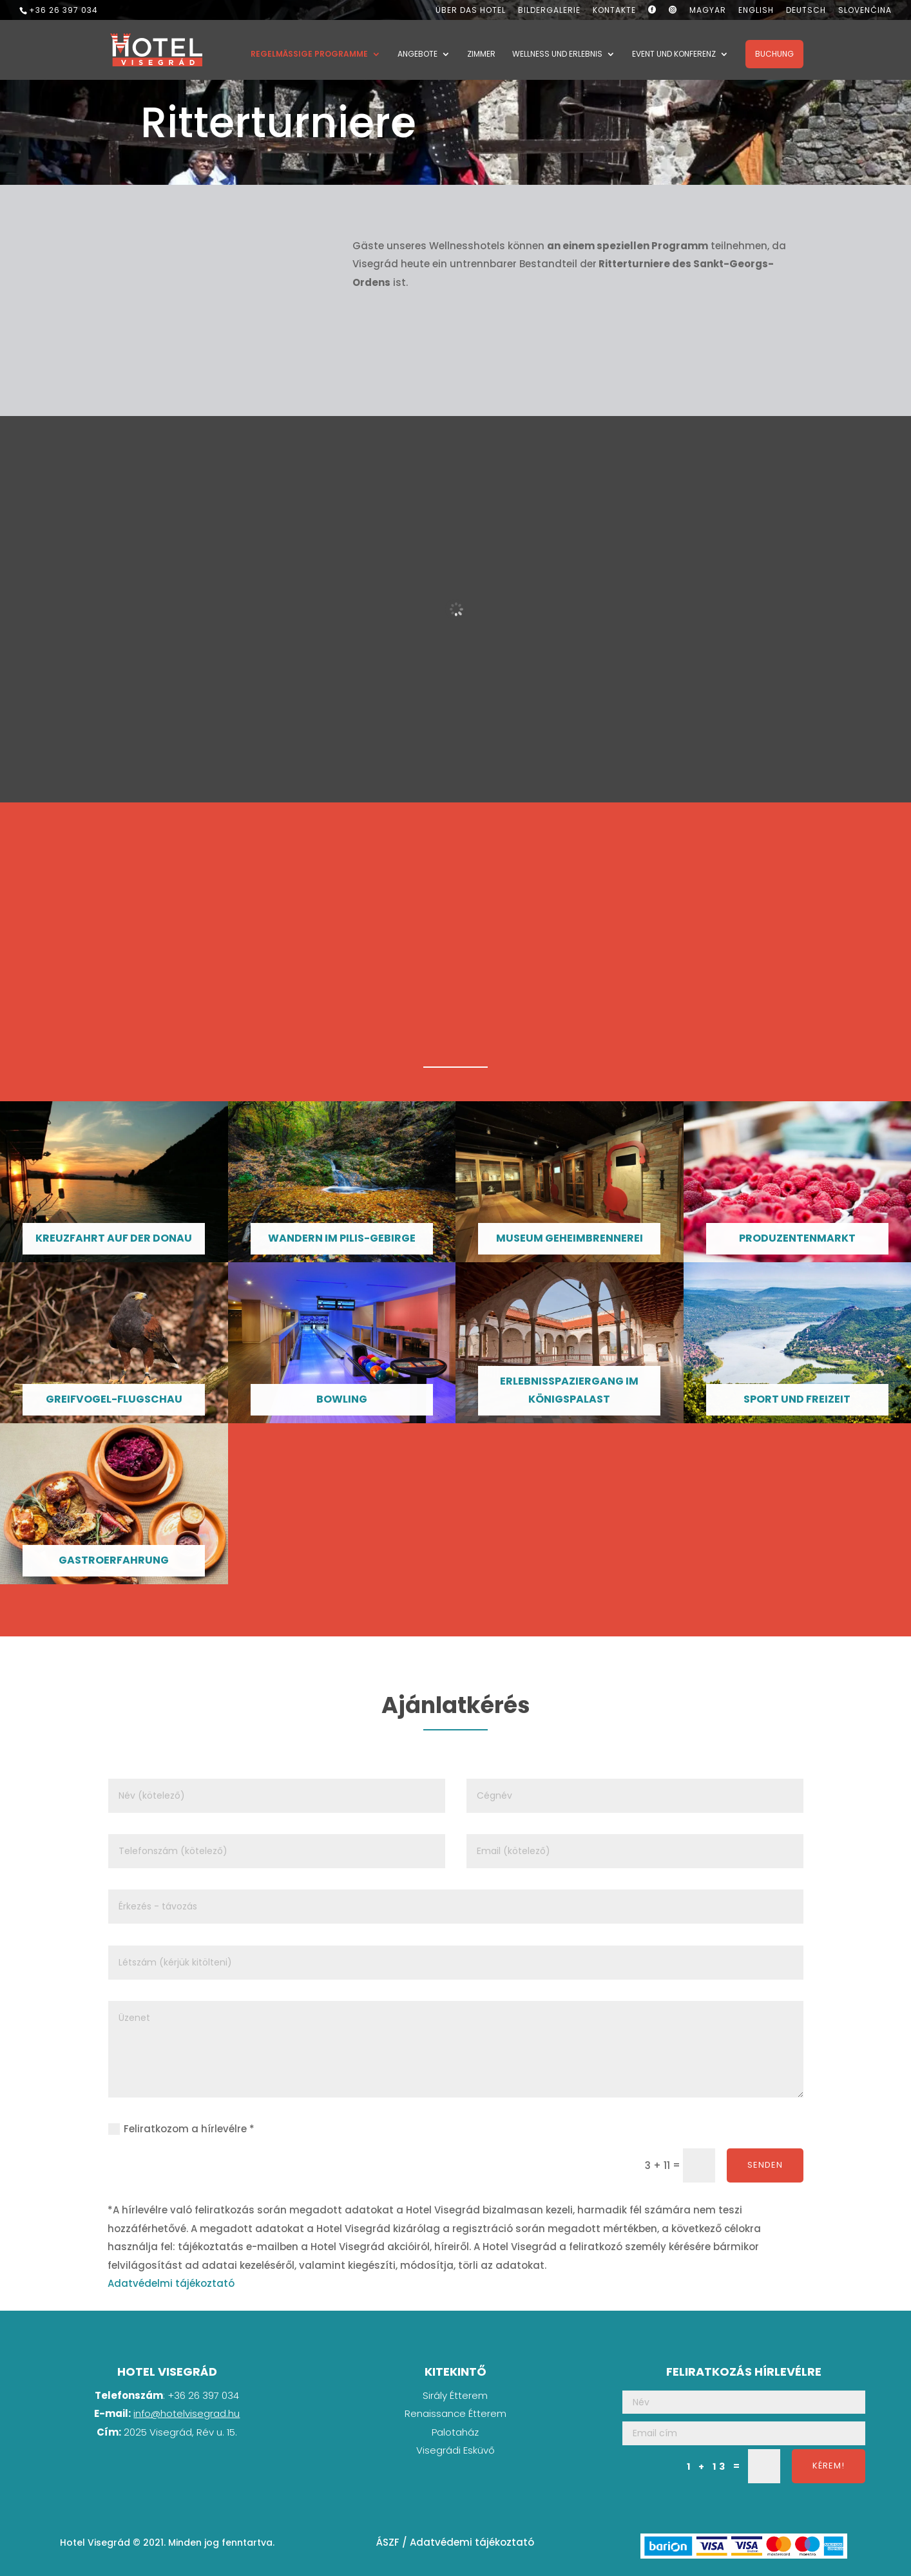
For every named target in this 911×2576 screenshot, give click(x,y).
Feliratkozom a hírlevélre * (181, 2129)
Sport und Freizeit (796, 1399)
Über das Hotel (471, 10)
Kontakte (614, 10)
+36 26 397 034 (63, 10)
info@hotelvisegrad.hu (186, 2413)
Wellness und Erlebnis (557, 56)
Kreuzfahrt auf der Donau (113, 1238)
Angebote (417, 56)
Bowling (341, 1399)
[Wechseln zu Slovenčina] (865, 13)
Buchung (774, 55)
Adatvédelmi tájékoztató (171, 2283)
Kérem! (828, 2465)
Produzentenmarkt (797, 1238)
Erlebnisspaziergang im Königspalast (569, 1390)
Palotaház (455, 2432)
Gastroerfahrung (114, 1560)
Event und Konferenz (674, 56)
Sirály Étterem (455, 2395)
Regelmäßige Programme (309, 56)
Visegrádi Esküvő (455, 2450)
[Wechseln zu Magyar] (707, 13)
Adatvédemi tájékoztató (472, 2542)
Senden (765, 2165)
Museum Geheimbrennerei (569, 1238)
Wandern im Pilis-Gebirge (342, 1238)
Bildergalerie (549, 10)
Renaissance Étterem (455, 2413)
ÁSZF (387, 2542)
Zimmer (481, 56)
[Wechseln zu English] (756, 13)
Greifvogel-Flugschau (114, 1399)
